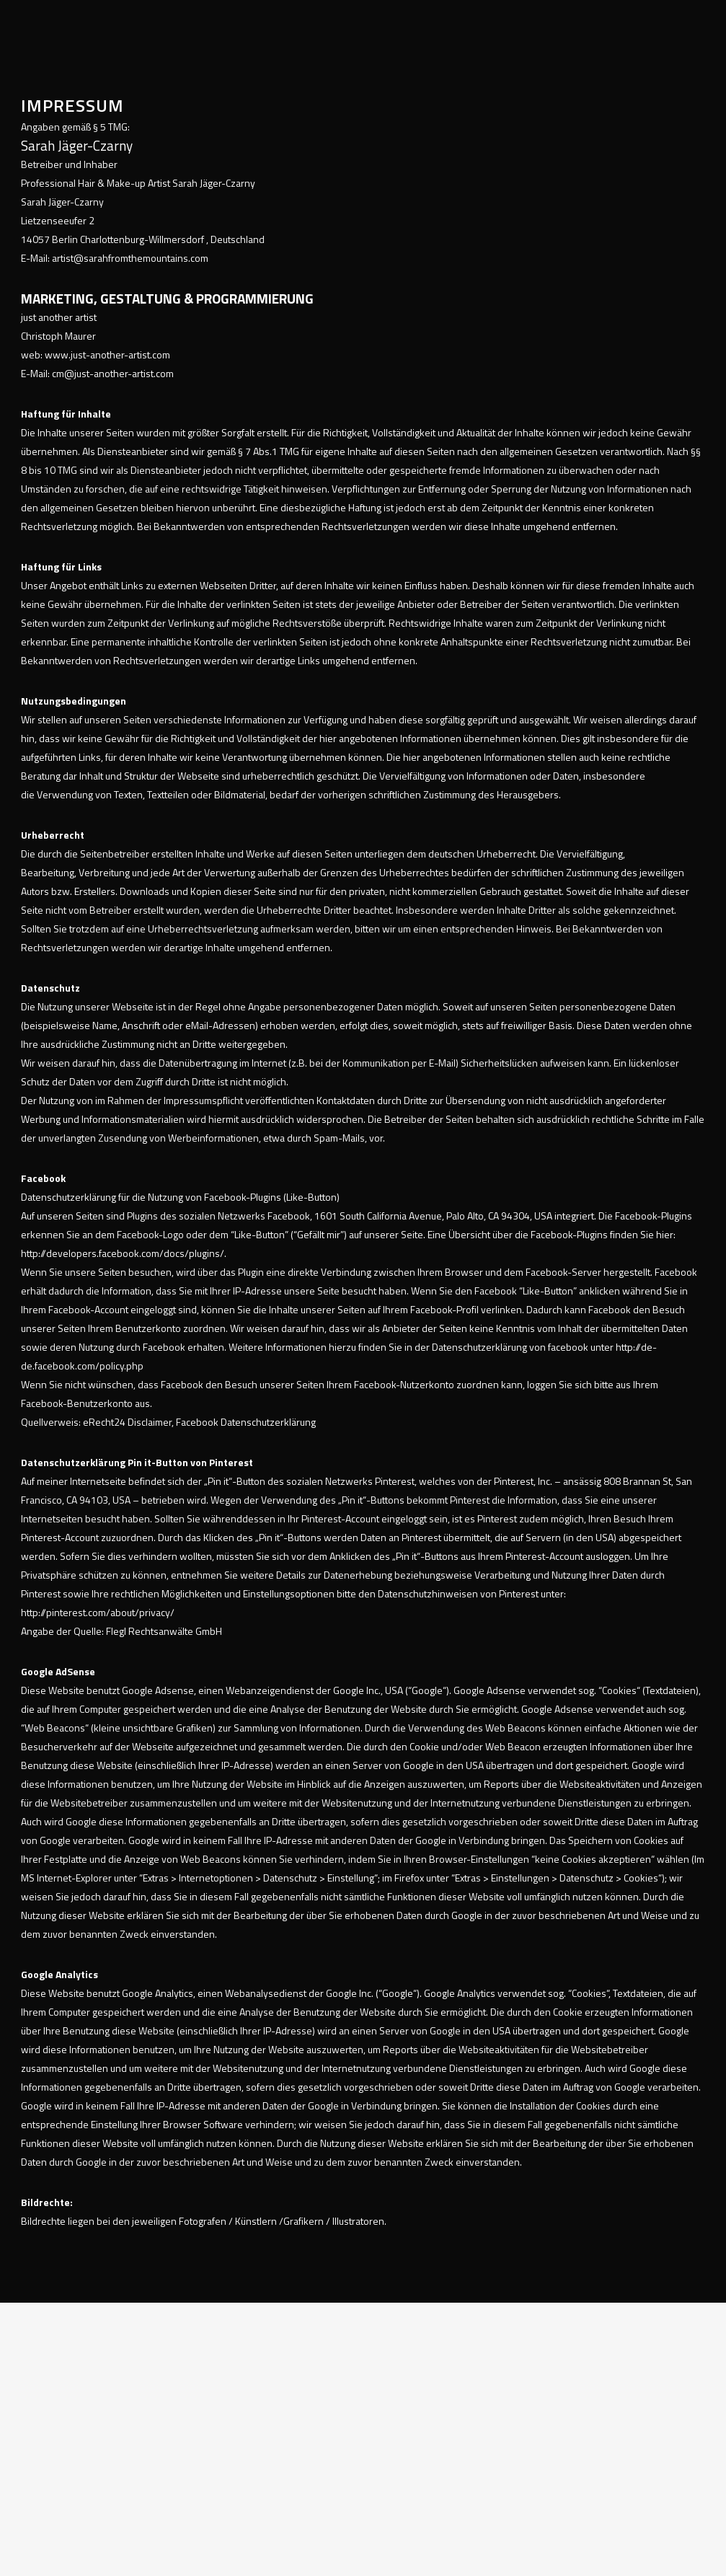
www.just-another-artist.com (107, 354)
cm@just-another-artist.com (113, 373)
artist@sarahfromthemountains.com (130, 257)
